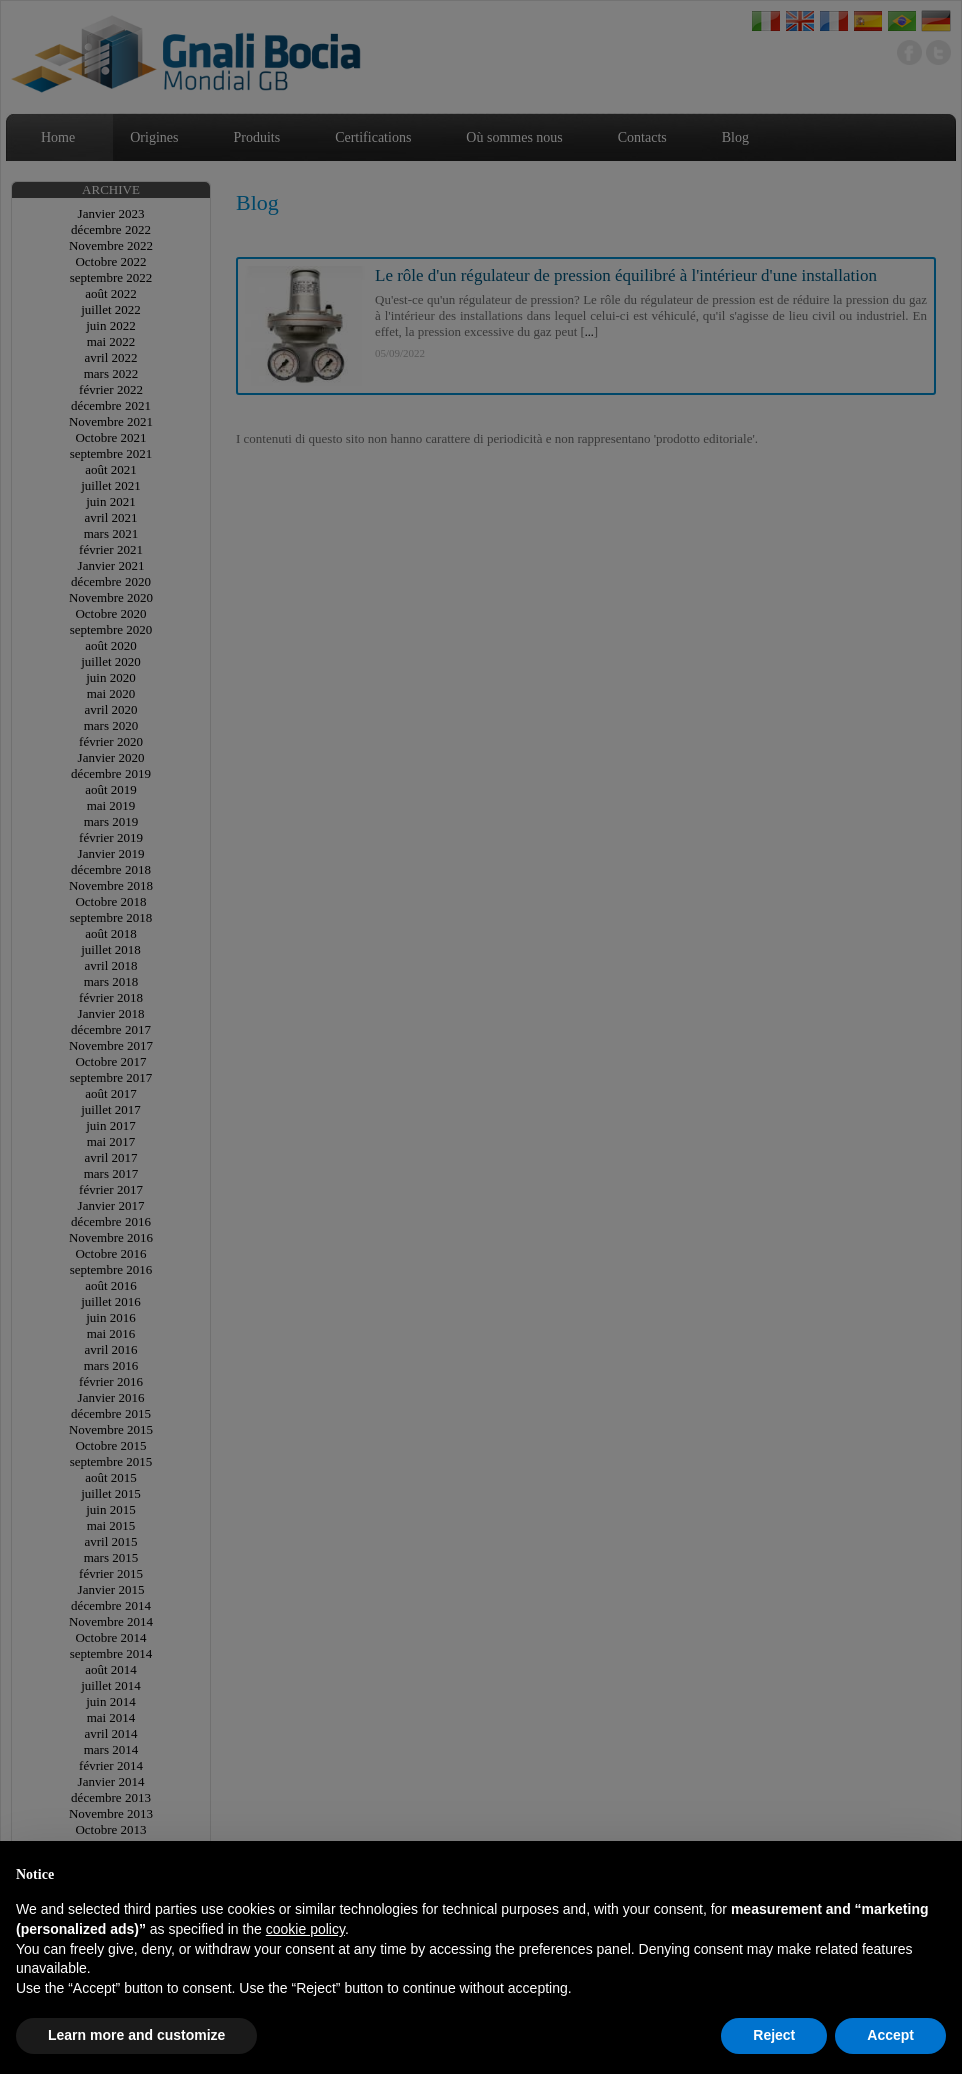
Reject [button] (774, 2035)
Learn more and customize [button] (136, 2035)
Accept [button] (890, 2035)
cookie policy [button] (305, 1929)
